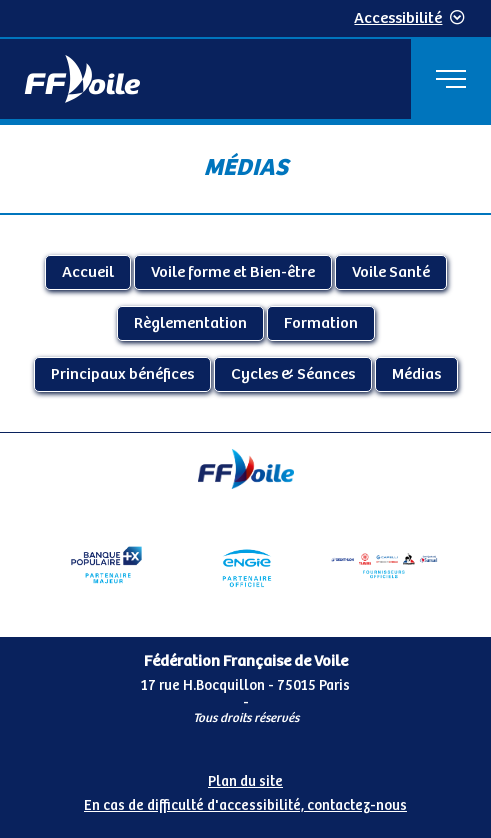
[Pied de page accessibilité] (245, 790)
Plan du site (245, 782)
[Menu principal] (451, 79)
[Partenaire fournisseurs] (384, 565)
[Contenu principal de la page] (245, 277)
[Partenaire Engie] (245, 565)
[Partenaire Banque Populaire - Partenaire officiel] (106, 565)
